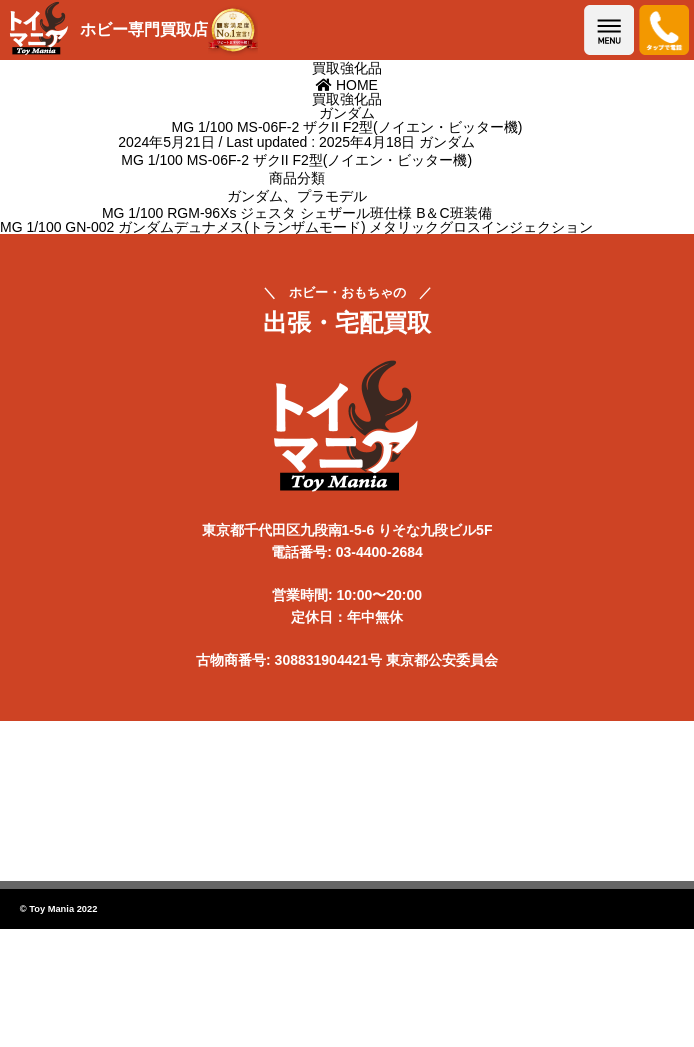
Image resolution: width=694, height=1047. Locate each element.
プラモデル (332, 196)
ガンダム (447, 142)
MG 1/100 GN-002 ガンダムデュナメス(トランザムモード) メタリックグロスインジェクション (297, 227)
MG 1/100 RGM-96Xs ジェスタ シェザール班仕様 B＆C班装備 (297, 213)
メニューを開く (609, 30)
